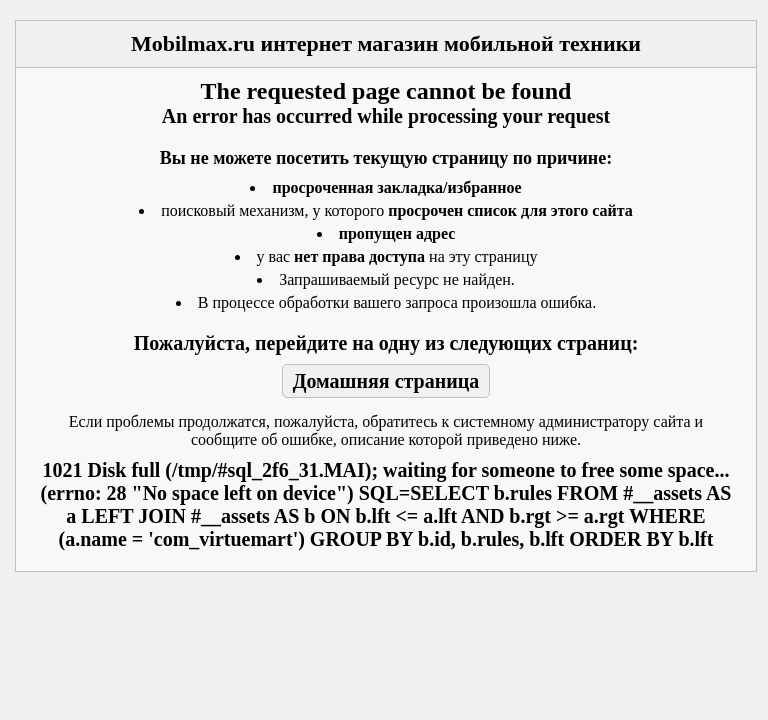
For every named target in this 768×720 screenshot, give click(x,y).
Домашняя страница (386, 381)
